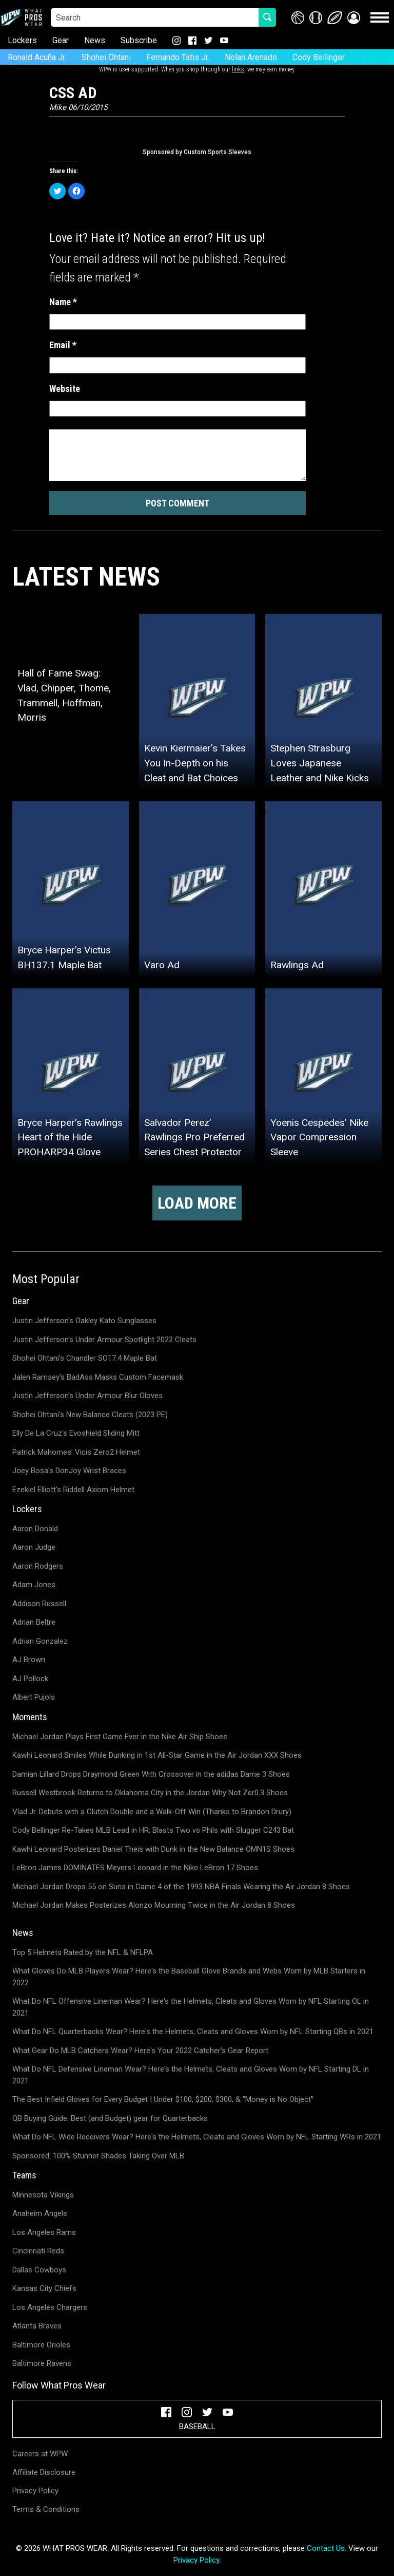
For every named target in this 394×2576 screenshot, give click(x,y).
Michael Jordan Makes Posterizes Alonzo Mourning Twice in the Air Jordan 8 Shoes (153, 1905)
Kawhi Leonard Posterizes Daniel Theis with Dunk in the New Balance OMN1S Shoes (153, 1849)
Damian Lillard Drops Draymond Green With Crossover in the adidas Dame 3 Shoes (151, 1774)
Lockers (22, 40)
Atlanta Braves (37, 2325)
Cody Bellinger (318, 57)
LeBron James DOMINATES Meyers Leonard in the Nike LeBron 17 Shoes (135, 1867)
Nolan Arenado (251, 57)
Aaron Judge (33, 1547)
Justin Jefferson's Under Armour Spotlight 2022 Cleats (104, 1339)
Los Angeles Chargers (49, 2307)
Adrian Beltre (33, 1622)
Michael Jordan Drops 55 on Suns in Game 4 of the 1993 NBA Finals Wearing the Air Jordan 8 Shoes (181, 1886)
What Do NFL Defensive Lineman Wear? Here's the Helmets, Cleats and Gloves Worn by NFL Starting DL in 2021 (190, 2074)
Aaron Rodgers (37, 1566)
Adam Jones (33, 1584)
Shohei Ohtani (106, 57)
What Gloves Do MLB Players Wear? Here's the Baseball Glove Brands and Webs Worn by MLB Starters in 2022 (188, 1976)
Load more (197, 1203)
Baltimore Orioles (41, 2344)
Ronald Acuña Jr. (37, 57)
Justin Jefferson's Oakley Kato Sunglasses (84, 1320)
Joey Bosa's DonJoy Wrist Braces (69, 1470)
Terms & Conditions (46, 2509)
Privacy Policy (35, 2490)
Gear (60, 40)
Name (63, 301)
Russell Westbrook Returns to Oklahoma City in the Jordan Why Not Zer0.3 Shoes (150, 1792)
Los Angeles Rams (44, 2232)
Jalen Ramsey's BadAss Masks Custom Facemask (97, 1377)
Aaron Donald (35, 1528)
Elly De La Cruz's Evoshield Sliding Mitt (76, 1433)
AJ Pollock (30, 1678)
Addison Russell (39, 1603)
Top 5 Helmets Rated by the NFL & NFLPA (82, 1952)
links (238, 69)
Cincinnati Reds (38, 2250)
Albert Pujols (33, 1697)
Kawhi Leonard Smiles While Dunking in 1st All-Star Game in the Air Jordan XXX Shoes (157, 1755)
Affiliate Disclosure (43, 2472)
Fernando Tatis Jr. (177, 57)
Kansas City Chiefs (44, 2288)
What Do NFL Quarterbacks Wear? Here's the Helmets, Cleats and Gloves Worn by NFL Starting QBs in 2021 (192, 2031)
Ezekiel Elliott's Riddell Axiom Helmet (73, 1489)
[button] (353, 17)
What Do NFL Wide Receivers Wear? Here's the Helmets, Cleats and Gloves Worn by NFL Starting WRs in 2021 (196, 2136)
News (94, 40)
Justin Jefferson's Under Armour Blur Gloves (87, 1395)
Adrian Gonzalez (40, 1641)
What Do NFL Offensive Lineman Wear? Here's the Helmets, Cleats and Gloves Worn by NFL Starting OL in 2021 (190, 2007)
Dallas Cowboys (39, 2269)
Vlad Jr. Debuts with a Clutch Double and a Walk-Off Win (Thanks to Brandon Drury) (151, 1811)
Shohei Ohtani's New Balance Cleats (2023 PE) (90, 1414)
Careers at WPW (40, 2453)
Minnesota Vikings (43, 2194)
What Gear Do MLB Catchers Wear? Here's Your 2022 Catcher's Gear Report (140, 2050)
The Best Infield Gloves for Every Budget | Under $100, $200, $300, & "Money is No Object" (162, 2099)
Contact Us (326, 2548)
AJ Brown (28, 1659)
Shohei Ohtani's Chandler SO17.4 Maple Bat (84, 1358)
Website (64, 388)
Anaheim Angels (39, 2213)
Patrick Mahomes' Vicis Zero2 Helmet (76, 1452)
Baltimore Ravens (41, 2363)
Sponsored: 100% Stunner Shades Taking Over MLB (98, 2155)
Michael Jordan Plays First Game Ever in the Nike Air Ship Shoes (119, 1736)
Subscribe (139, 40)
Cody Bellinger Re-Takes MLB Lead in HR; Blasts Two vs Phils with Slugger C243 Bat (153, 1830)
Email (62, 345)
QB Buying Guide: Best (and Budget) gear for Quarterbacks (110, 2118)
